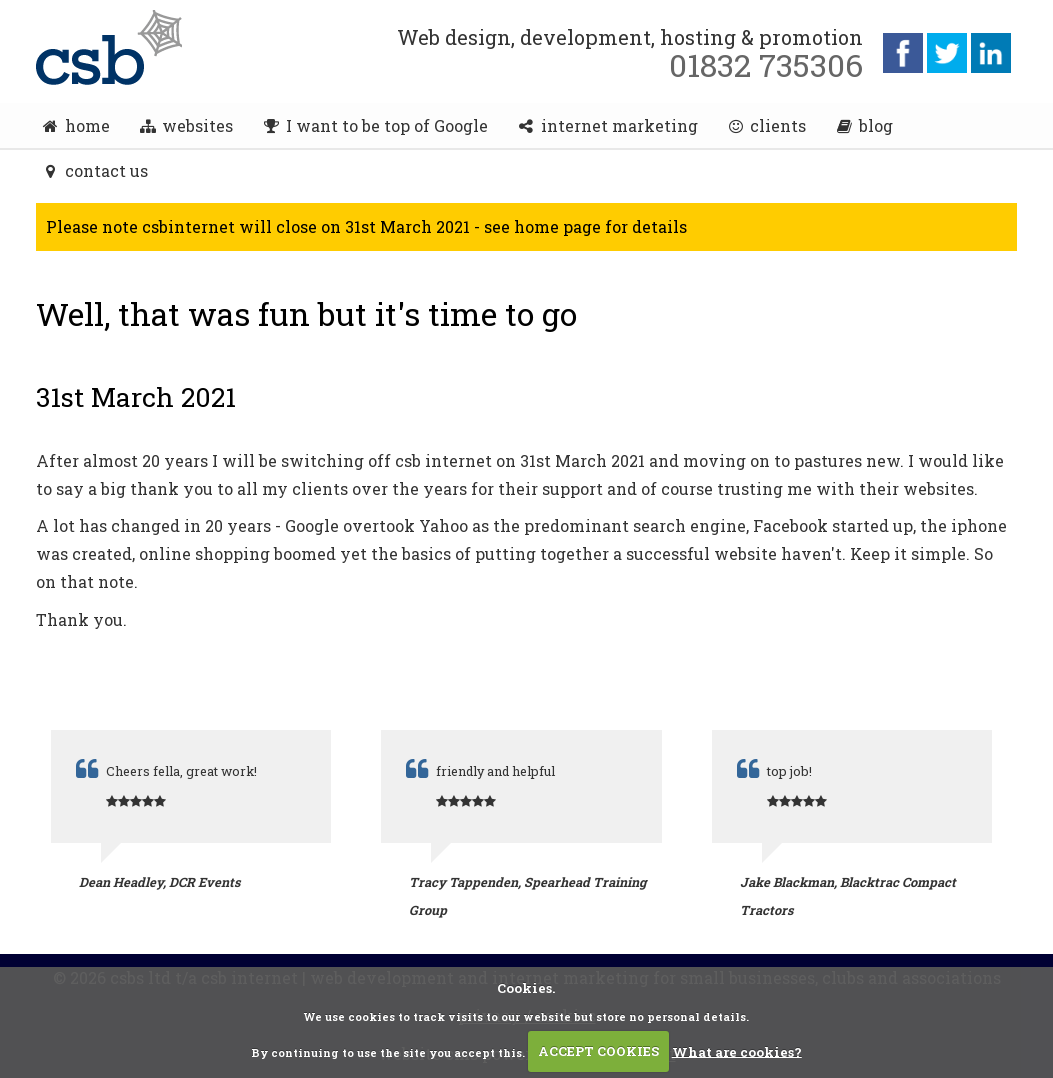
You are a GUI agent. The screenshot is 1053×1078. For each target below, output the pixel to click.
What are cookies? (737, 1051)
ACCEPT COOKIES (598, 1051)
